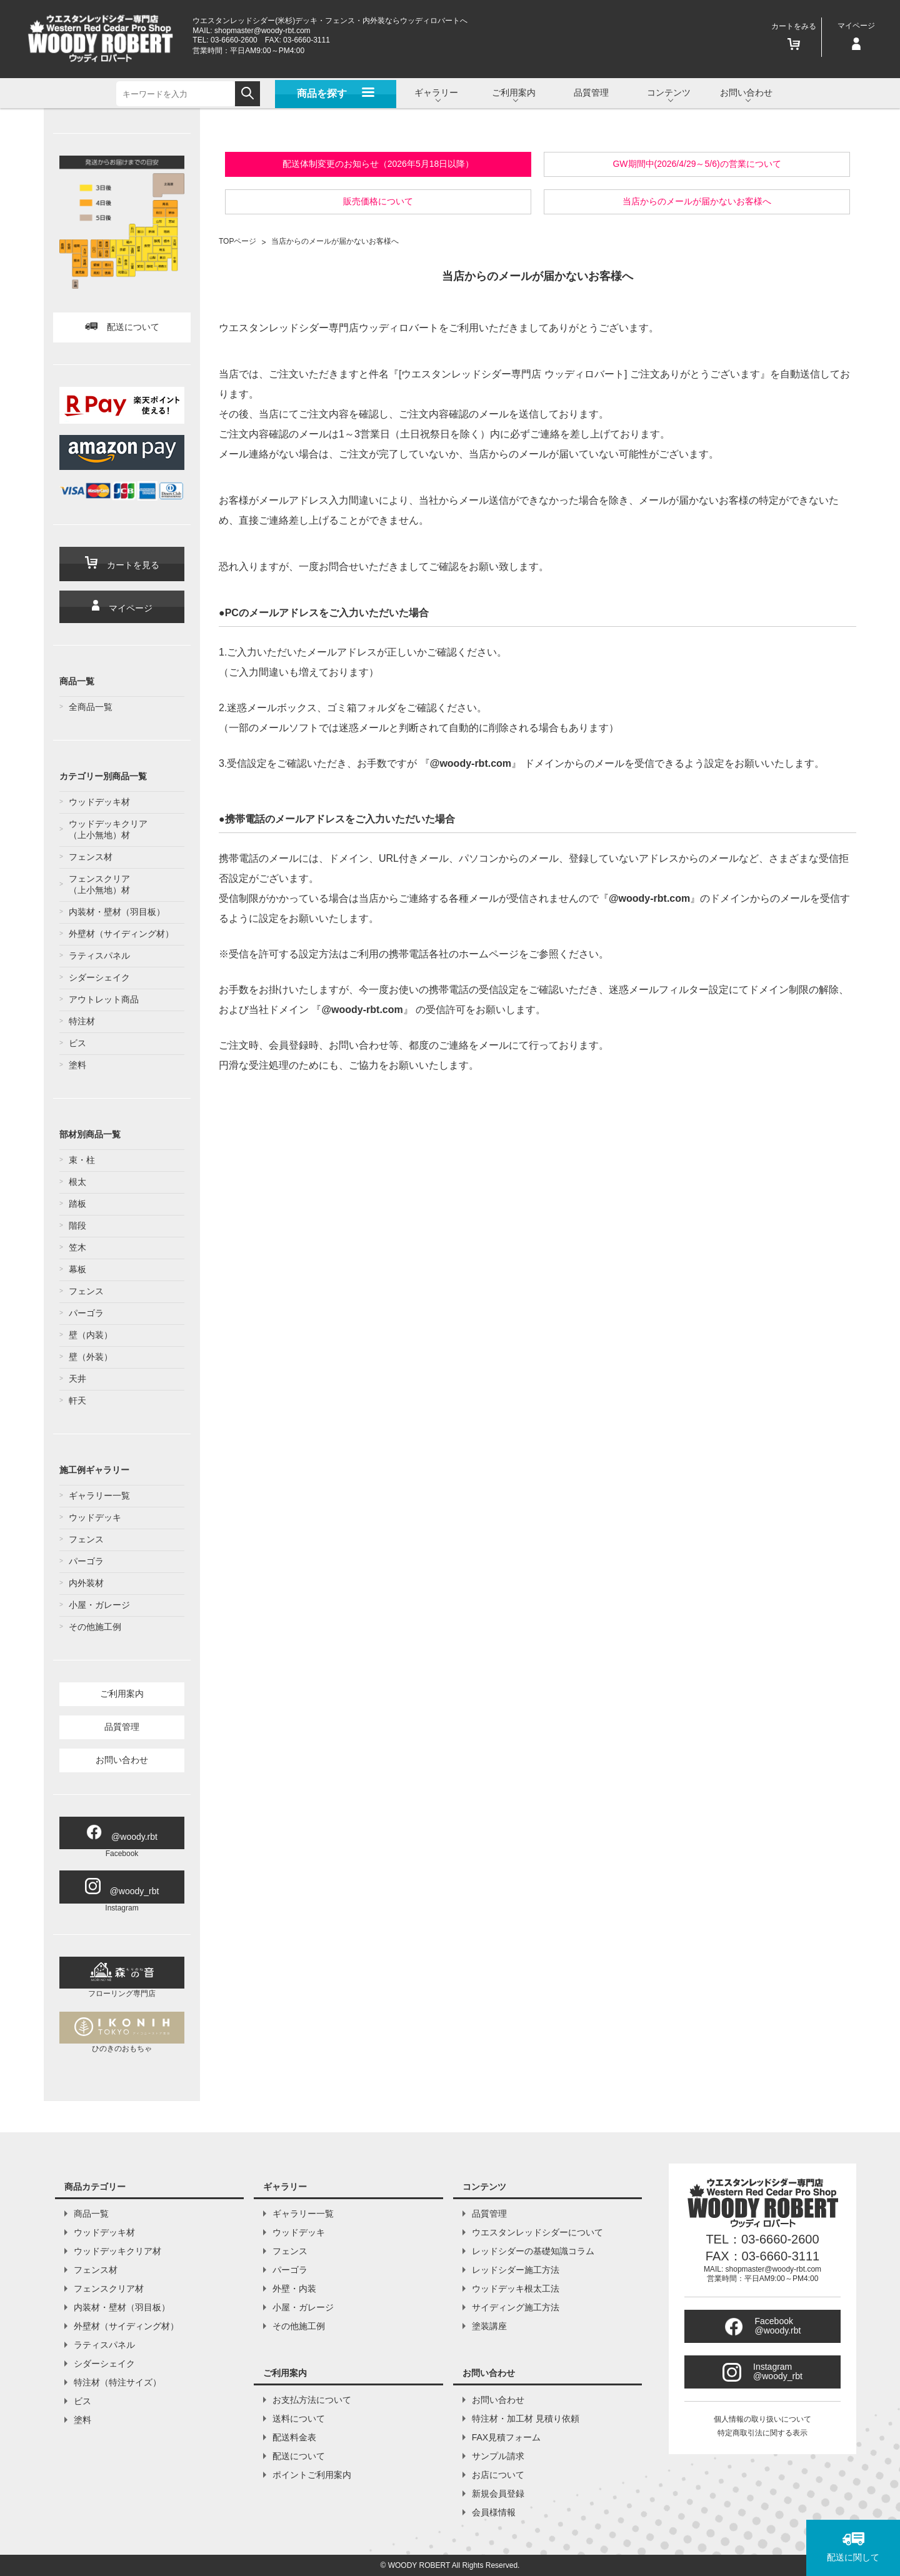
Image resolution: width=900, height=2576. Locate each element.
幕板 (77, 1269)
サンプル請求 (498, 2456)
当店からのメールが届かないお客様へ (696, 201)
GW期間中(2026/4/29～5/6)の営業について (696, 164)
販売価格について (378, 201)
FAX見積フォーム (506, 2437)
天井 (77, 1379)
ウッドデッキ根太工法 (515, 2289)
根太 (77, 1182)
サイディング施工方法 (515, 2307)
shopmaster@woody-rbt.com (262, 30)
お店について (498, 2475)
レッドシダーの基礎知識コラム (533, 2251)
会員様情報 (494, 2512)
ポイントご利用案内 (311, 2475)
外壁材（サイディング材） (121, 934)
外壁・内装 (294, 2289)
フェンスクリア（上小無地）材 (99, 884)
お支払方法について (311, 2400)
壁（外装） (90, 1357)
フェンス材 (90, 857)
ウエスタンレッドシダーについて (537, 2232)
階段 (77, 1226)
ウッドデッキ (95, 1517)
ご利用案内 (122, 1694)
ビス (77, 1043)
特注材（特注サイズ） (117, 2382)
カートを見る (122, 563)
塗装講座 (489, 2326)
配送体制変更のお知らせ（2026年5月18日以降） (378, 164)
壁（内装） (90, 1335)
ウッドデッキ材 (99, 802)
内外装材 (86, 1583)
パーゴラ (86, 1313)
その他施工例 (95, 1627)
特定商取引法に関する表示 (763, 2433)
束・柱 (82, 1160)
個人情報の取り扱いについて (762, 2419)
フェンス (86, 1291)
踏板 (77, 1204)
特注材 (82, 1021)
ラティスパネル (99, 956)
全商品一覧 (90, 707)
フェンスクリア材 (109, 2289)
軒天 (77, 1400)
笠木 (77, 1247)
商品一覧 (91, 2214)
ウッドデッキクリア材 (117, 2251)
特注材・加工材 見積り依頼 (525, 2419)
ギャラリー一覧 (99, 1495)
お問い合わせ (122, 1760)
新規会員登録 (498, 2494)
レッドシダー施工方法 (515, 2270)
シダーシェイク (99, 977)
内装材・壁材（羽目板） (117, 912)
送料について (298, 2419)
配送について (122, 327)
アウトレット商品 (104, 999)
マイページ (122, 606)
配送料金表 (294, 2437)
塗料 (77, 1065)
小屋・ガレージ (99, 1605)
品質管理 (591, 92)
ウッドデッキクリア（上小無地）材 (108, 829)
